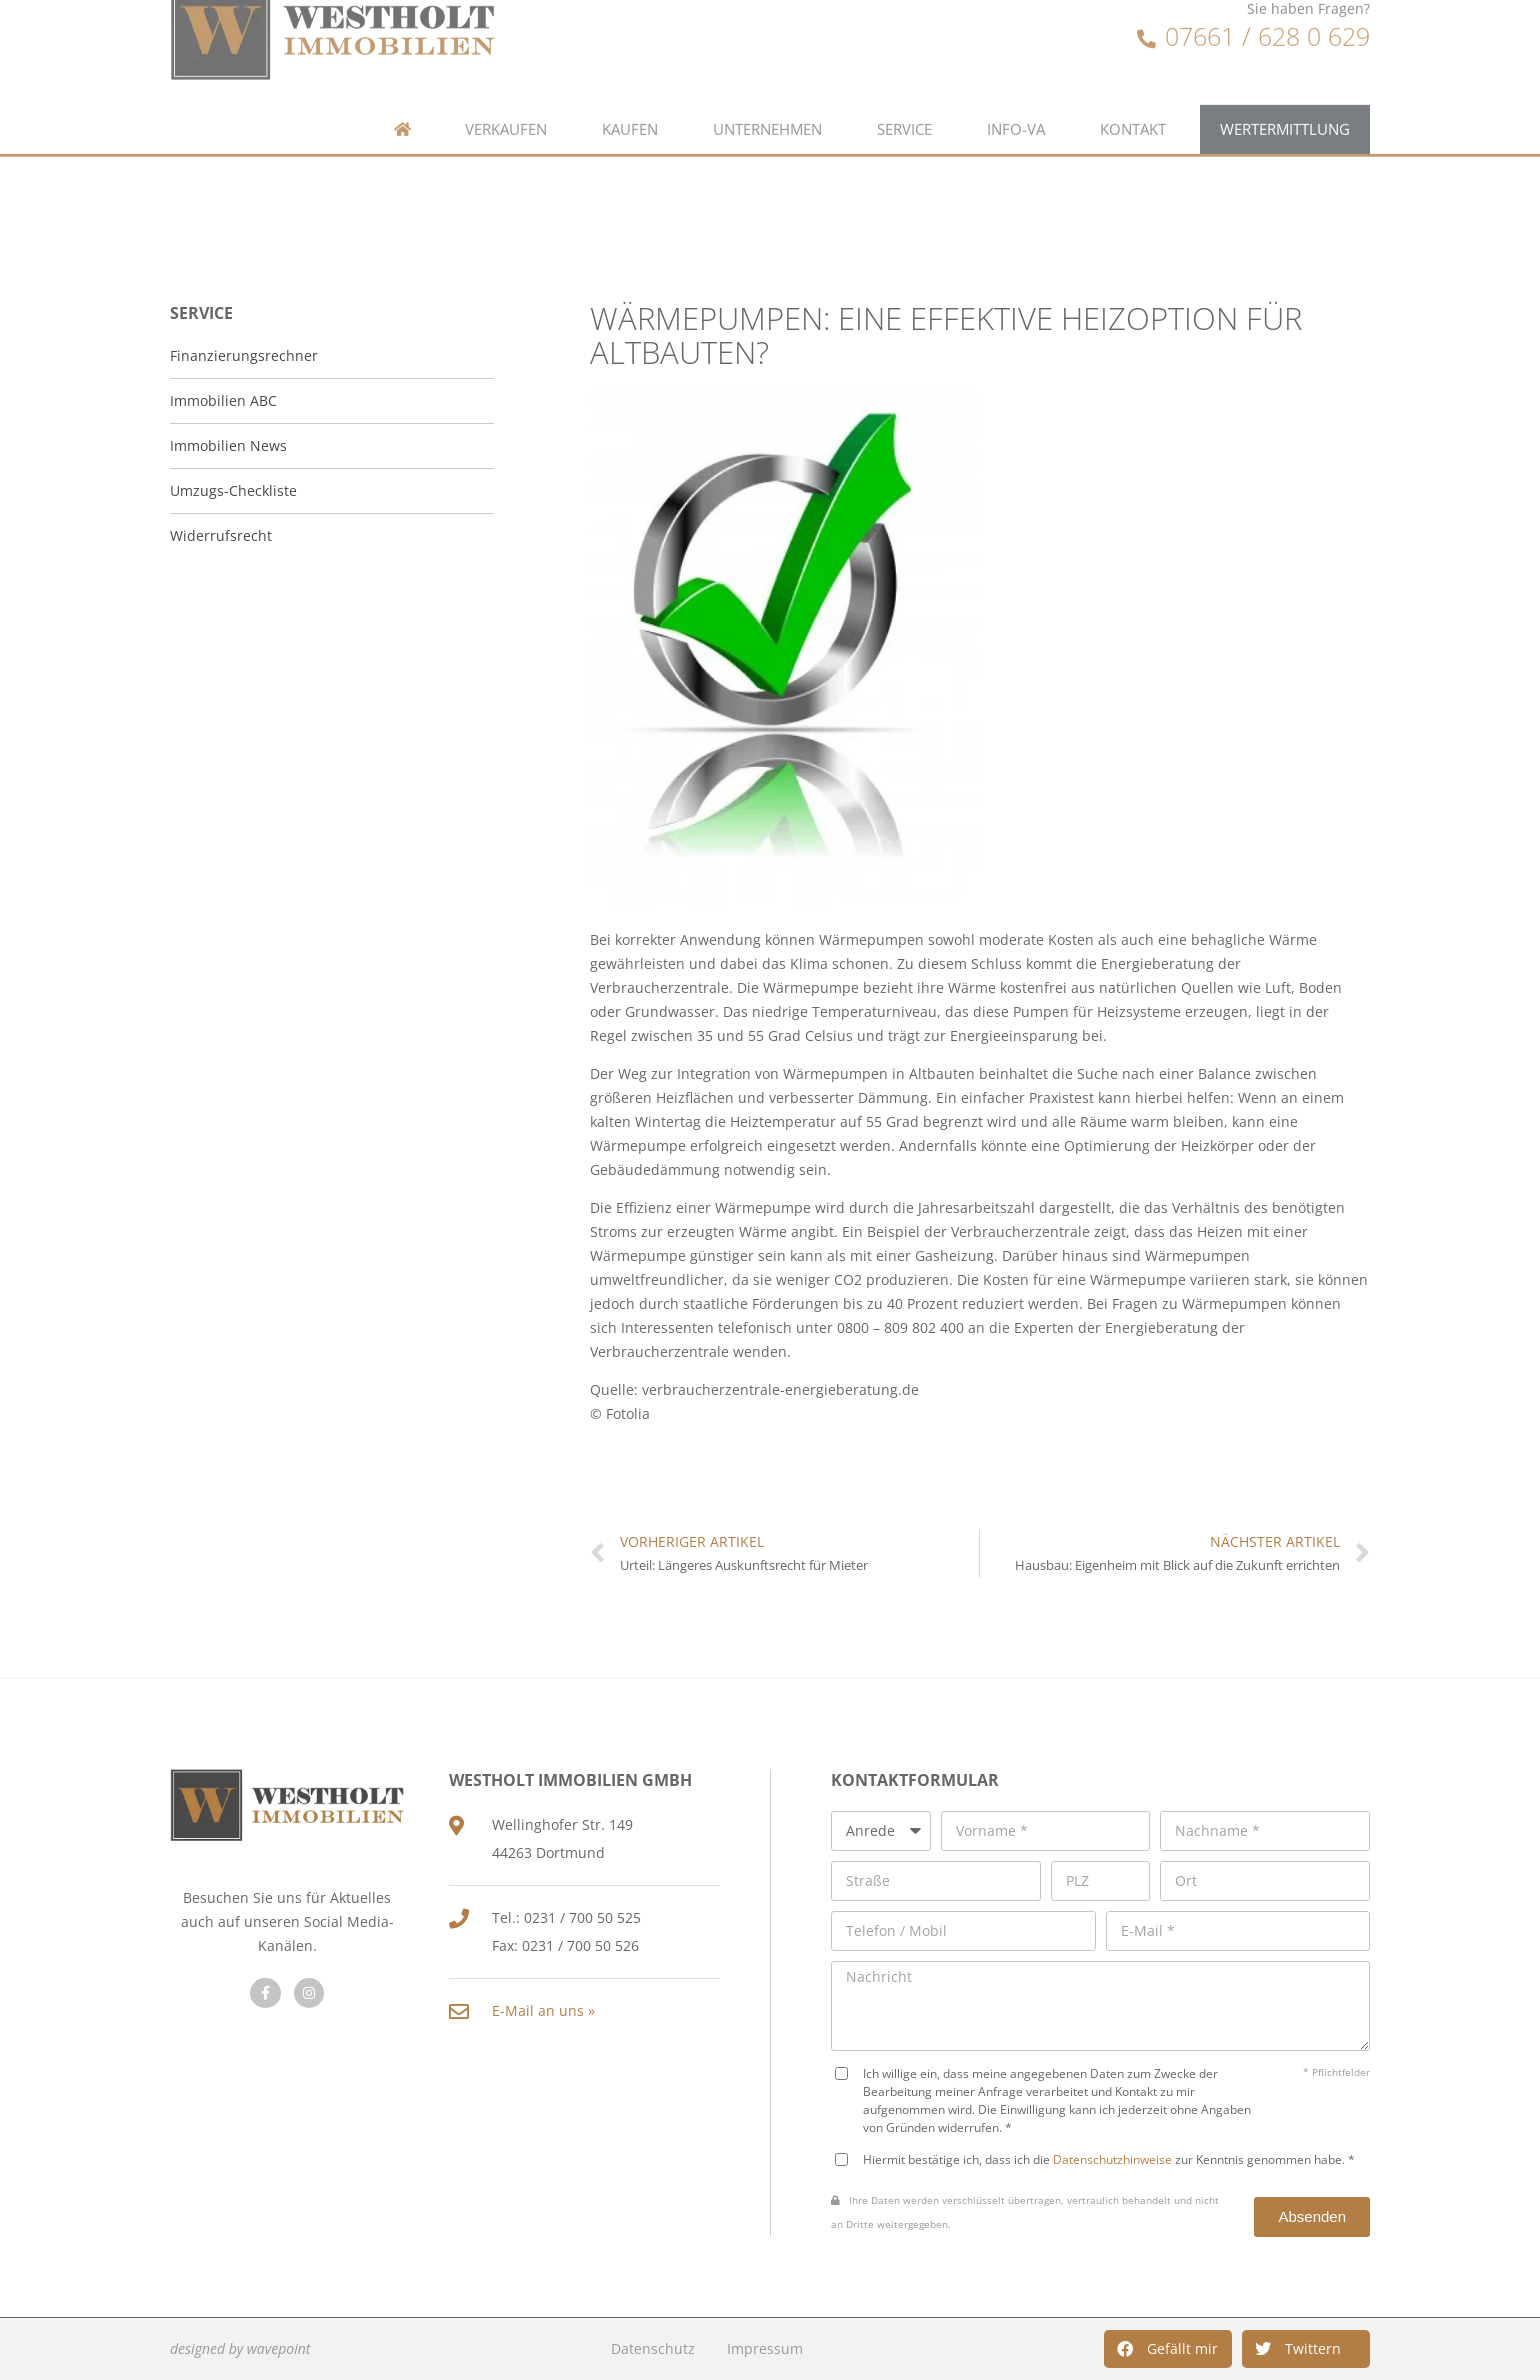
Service (904, 91)
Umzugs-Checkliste (233, 490)
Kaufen (630, 91)
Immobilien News (228, 445)
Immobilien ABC (223, 400)
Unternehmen (767, 91)
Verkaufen (506, 91)
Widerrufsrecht (221, 535)
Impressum (765, 2348)
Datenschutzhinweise (1112, 2159)
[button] (1168, 2349)
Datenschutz (653, 2348)
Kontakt (1133, 91)
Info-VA (1016, 91)
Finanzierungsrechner (244, 355)
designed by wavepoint (240, 2348)
